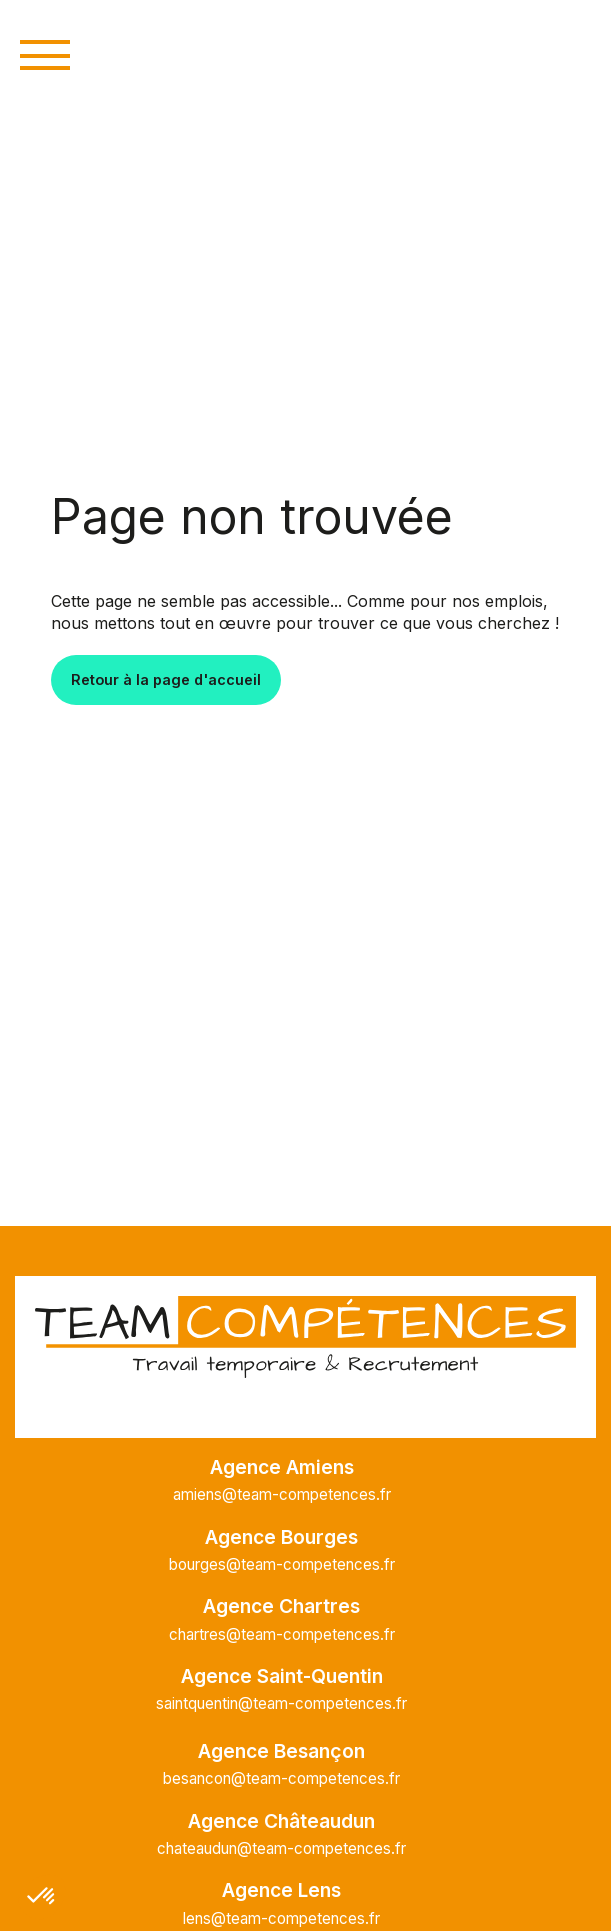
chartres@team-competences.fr (282, 1634)
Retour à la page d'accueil (166, 679)
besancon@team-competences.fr (281, 1778)
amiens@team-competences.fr (282, 1494)
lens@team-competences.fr (281, 1918)
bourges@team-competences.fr (282, 1564)
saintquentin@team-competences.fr (281, 1703)
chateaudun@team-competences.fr (281, 1848)
